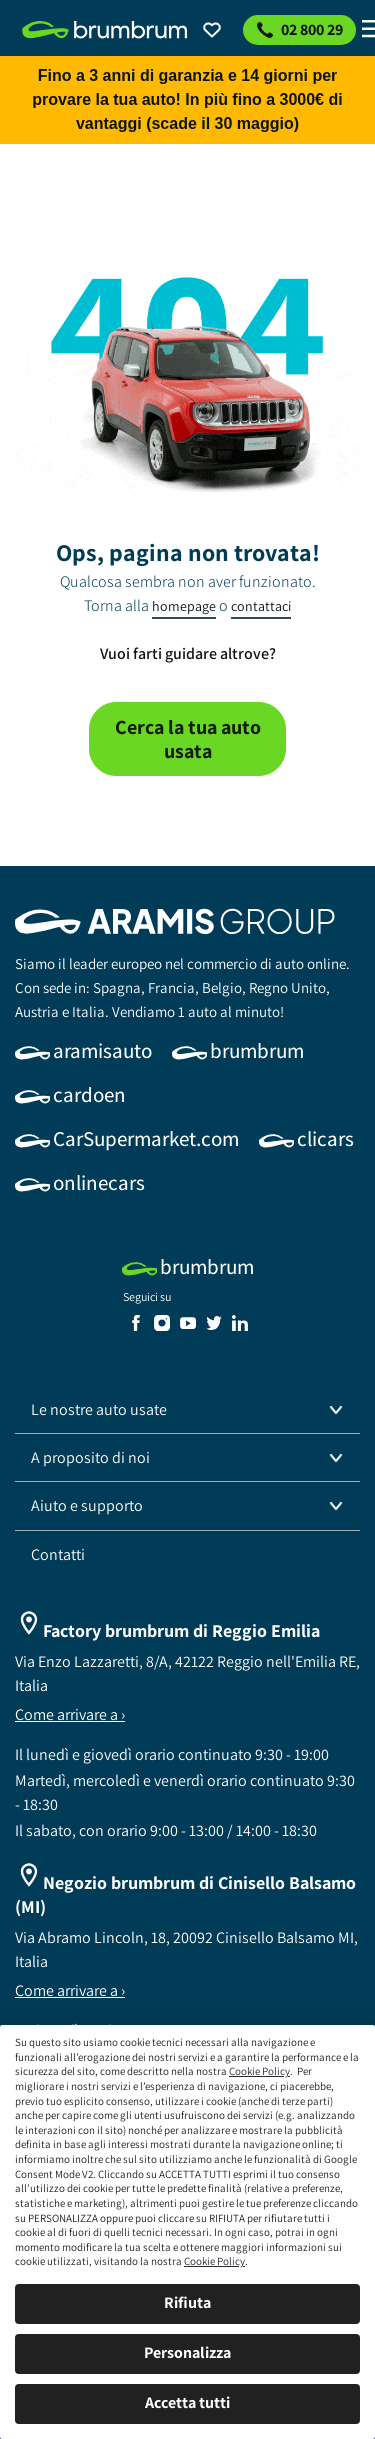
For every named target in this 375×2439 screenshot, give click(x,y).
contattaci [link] (261, 606)
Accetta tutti (187, 2402)
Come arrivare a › (70, 1714)
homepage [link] (184, 606)
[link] (105, 30)
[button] (187, 1410)
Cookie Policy (259, 2071)
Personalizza (187, 2352)
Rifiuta (187, 2302)
